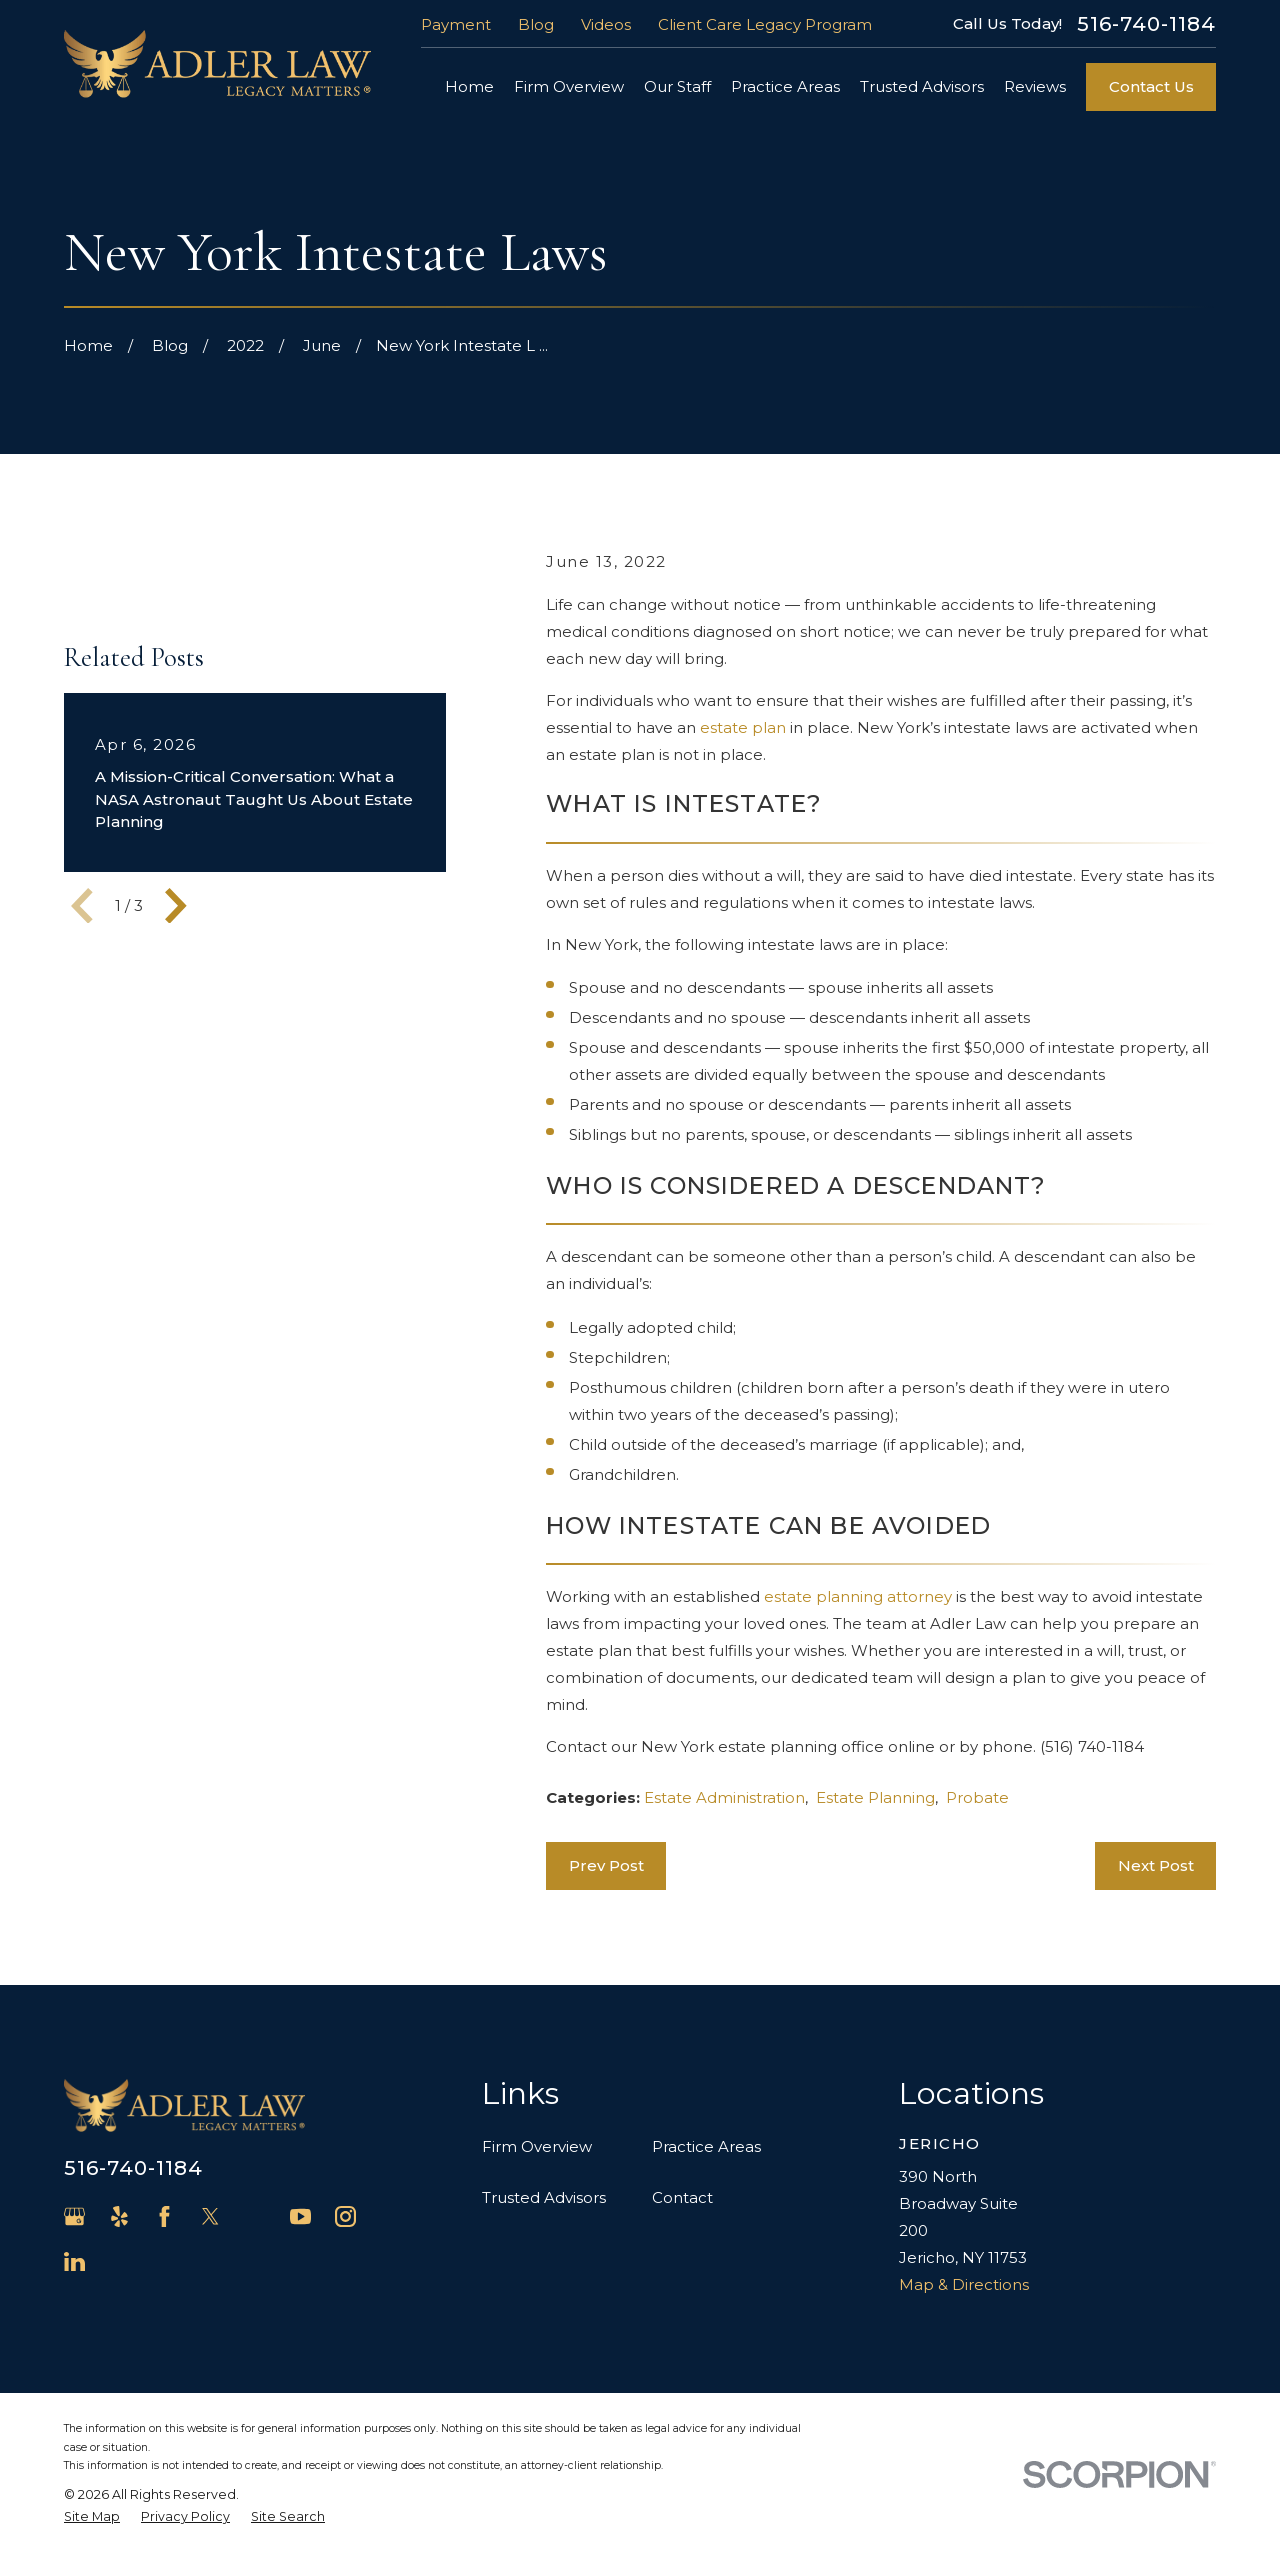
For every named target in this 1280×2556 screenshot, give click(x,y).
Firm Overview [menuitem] (569, 86)
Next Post (1156, 1865)
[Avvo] (255, 2216)
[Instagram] (345, 2216)
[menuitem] (92, 2517)
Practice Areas (706, 2146)
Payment (456, 24)
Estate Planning (875, 1797)
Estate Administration (724, 1797)
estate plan (743, 727)
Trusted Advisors (544, 2197)
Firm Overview (537, 2146)
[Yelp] (119, 2216)
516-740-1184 (1146, 24)
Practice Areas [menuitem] (785, 86)
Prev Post (606, 1865)
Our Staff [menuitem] (677, 86)
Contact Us (1151, 86)
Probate (977, 1797)
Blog (536, 24)
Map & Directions (964, 2284)
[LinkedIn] (74, 2261)
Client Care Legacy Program (765, 24)
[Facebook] (164, 2216)
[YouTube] (300, 2216)
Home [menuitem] (469, 86)
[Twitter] (210, 2216)
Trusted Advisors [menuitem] (922, 86)
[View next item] (176, 906)
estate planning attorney (858, 1596)
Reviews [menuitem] (1035, 86)
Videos (606, 24)
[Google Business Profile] (74, 2216)
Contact (682, 2197)
